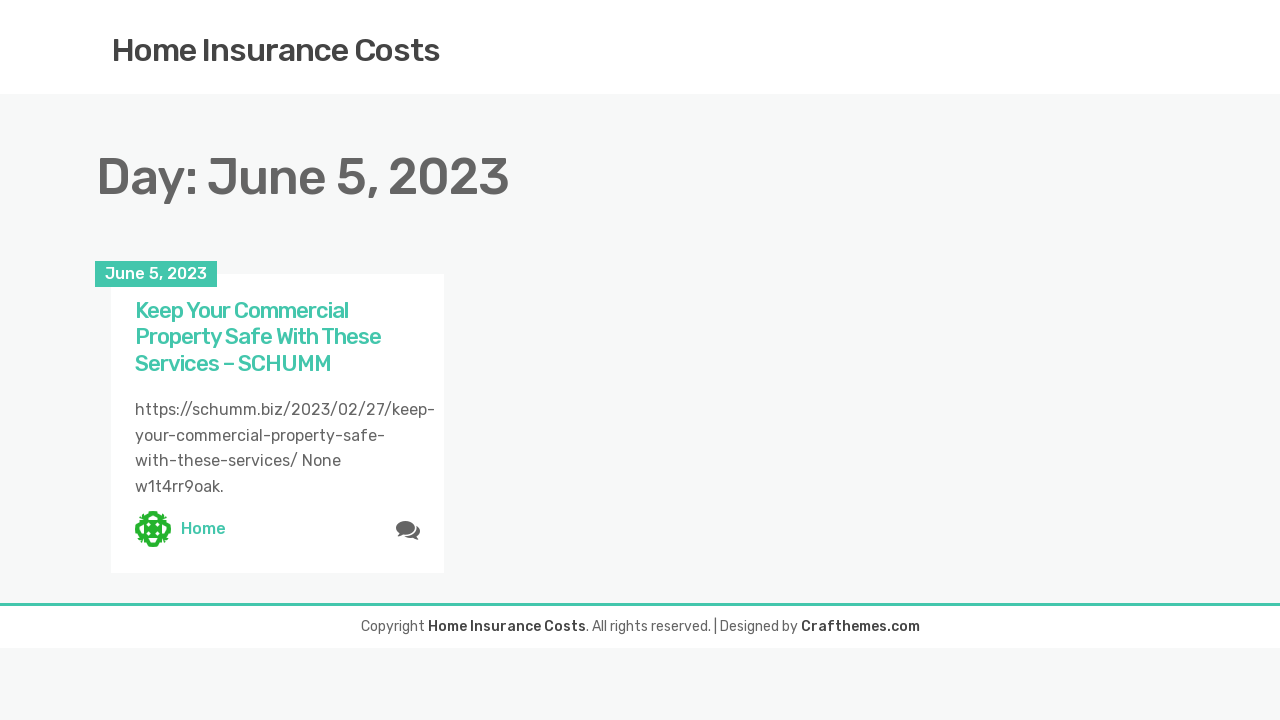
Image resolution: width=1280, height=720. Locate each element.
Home (203, 528)
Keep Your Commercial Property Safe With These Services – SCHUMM (258, 337)
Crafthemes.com (860, 626)
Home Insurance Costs (276, 50)
